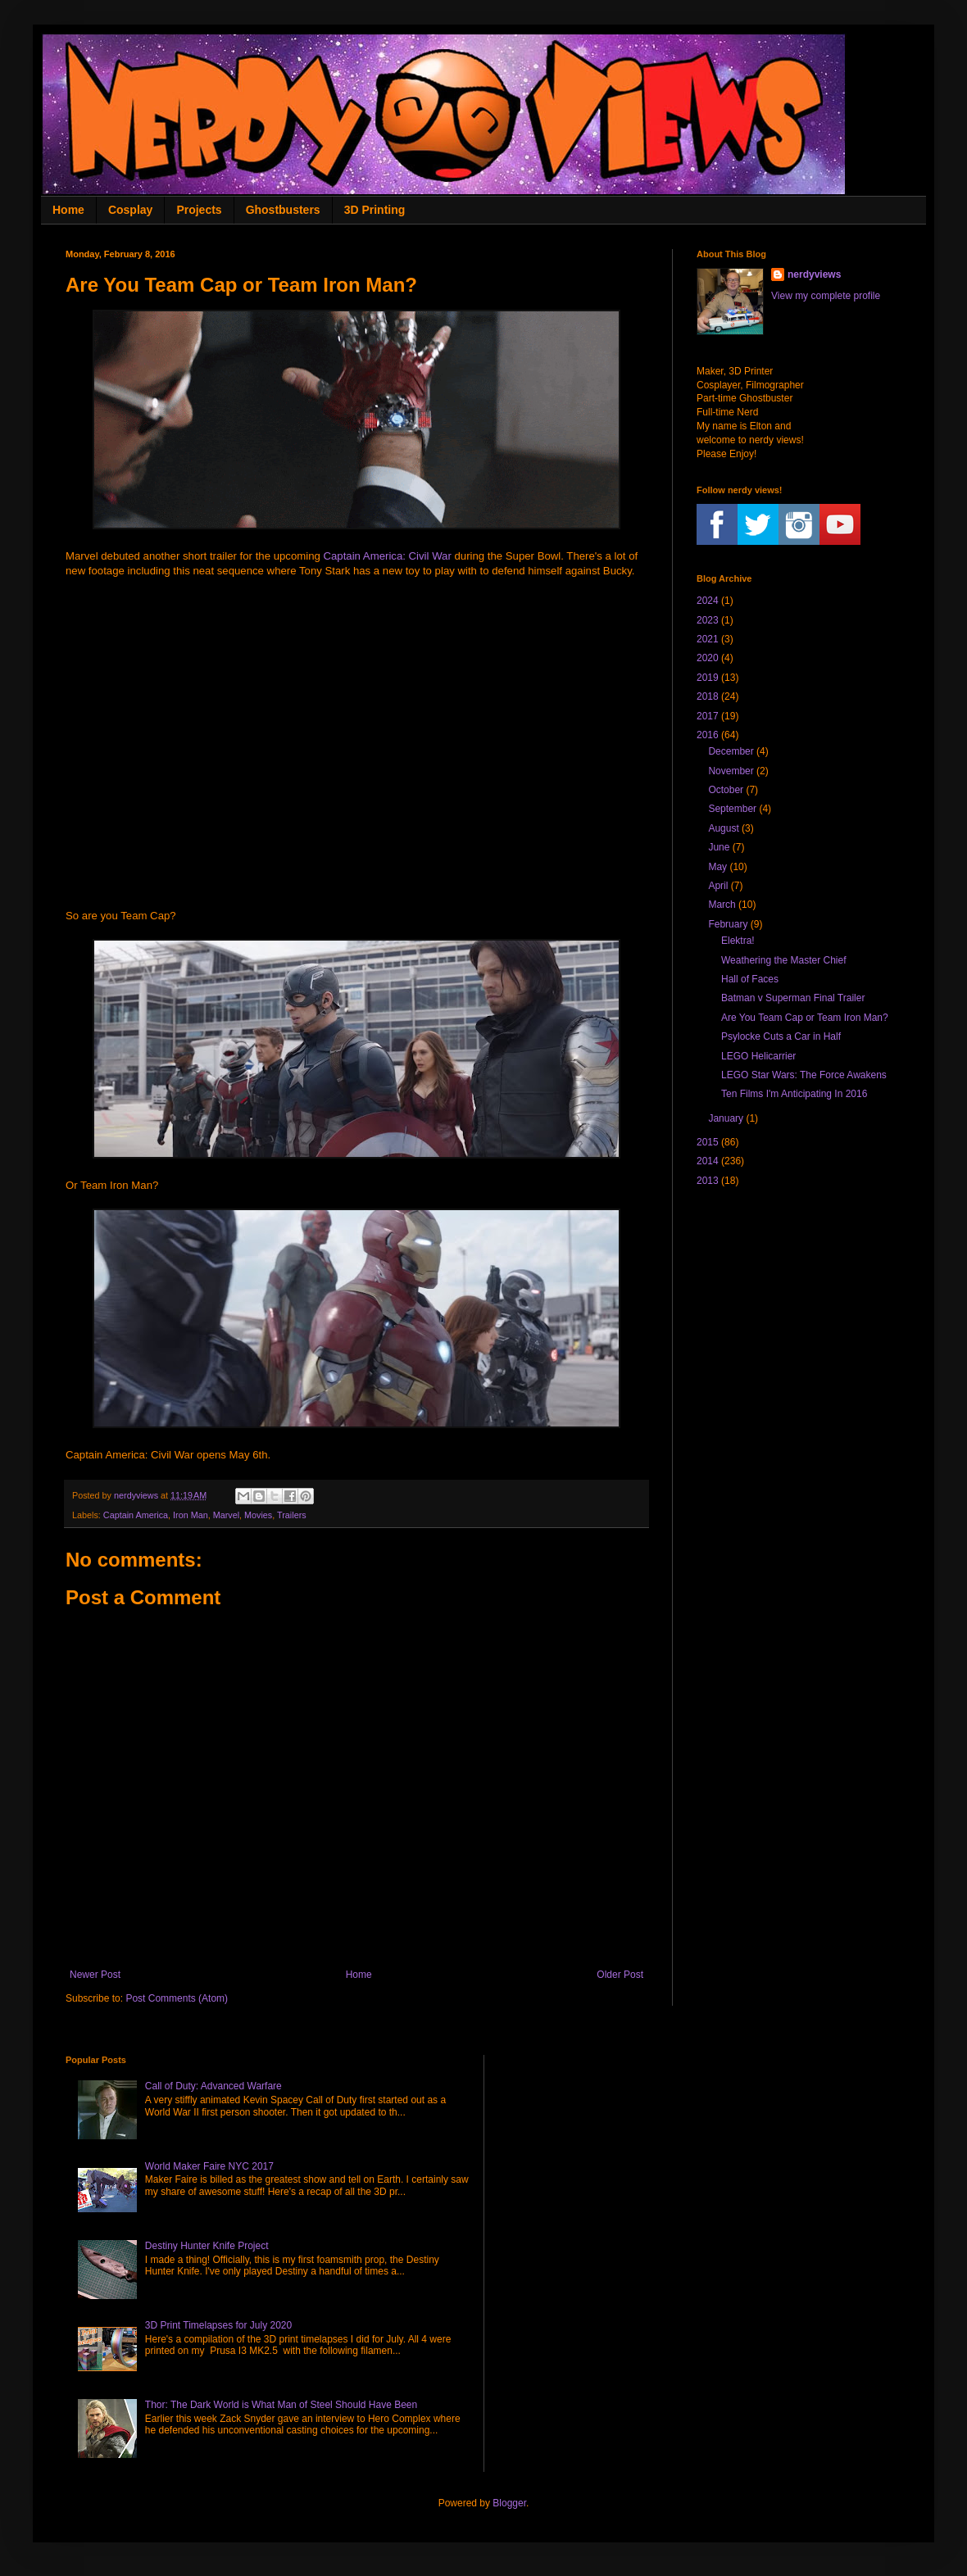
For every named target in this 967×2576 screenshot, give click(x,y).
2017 (708, 716)
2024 (708, 600)
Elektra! (738, 940)
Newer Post (95, 1974)
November (730, 771)
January (725, 1118)
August (723, 828)
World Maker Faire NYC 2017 (209, 2166)
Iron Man (190, 1515)
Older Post (620, 1974)
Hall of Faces (750, 979)
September (732, 808)
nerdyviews (814, 274)
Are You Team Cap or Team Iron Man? (804, 1017)
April (718, 885)
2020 (708, 658)
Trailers (291, 1515)
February (727, 924)
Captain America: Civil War (387, 556)
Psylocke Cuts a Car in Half (781, 1036)
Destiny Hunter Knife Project (207, 2246)
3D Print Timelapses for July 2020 (218, 2325)
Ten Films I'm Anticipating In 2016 (794, 1094)
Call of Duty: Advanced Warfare (213, 2086)
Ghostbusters (283, 209)
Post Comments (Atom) (176, 1998)
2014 (708, 1161)
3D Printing (375, 209)
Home (68, 209)
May (717, 867)
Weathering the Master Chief (784, 960)
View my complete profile (825, 296)
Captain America (135, 1515)
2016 (708, 735)
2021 (708, 639)
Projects (198, 209)
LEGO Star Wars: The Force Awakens (804, 1075)
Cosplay (130, 209)
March (721, 904)
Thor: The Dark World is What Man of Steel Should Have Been (281, 2404)
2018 (708, 696)
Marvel (226, 1515)
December (730, 751)
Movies (258, 1515)
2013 (708, 1180)
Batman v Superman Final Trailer (793, 998)
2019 (708, 677)
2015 (708, 1142)
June (718, 847)
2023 (708, 620)
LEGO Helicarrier (758, 1056)
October (725, 790)
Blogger (509, 2503)
